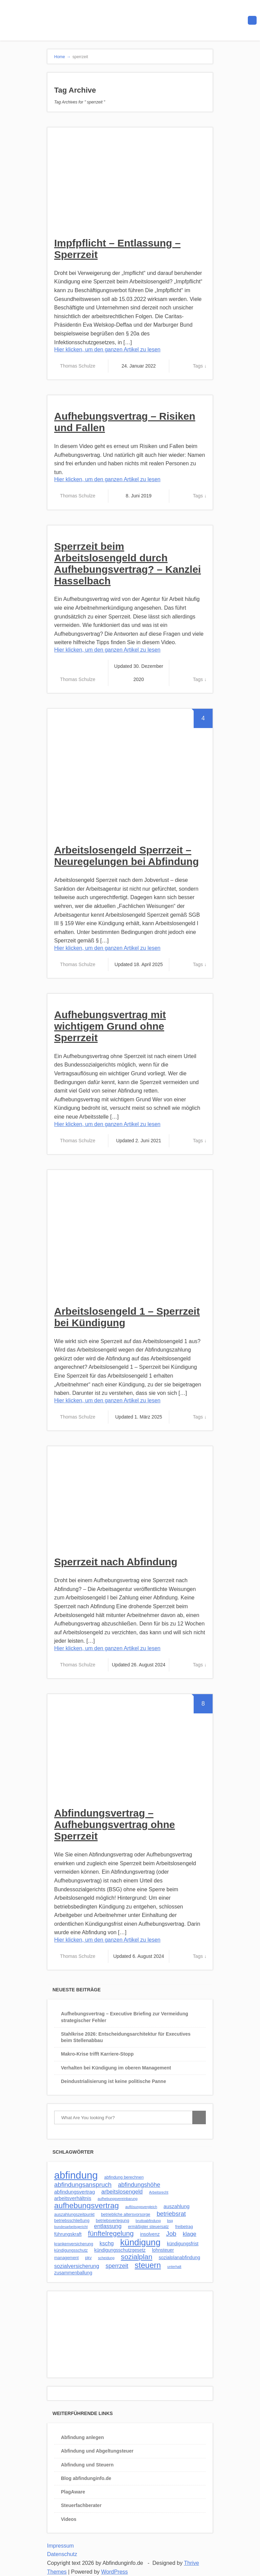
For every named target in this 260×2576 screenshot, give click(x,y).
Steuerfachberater (81, 2505)
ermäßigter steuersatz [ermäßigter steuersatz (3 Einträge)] (148, 2226)
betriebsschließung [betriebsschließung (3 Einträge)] (71, 2220)
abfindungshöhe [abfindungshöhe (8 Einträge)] (139, 2184)
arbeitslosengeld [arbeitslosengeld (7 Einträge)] (122, 2191)
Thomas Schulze (77, 366)
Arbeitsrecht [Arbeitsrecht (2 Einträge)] (158, 2192)
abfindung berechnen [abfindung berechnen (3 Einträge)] (124, 2177)
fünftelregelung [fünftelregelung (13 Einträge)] (111, 2233)
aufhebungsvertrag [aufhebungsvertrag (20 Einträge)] (86, 2205)
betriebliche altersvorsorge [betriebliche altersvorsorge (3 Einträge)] (125, 2214)
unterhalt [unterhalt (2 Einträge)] (174, 2267)
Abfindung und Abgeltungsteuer (97, 2451)
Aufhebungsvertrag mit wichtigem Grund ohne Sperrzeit (110, 1026)
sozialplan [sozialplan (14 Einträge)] (136, 2257)
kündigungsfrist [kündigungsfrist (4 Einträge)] (182, 2243)
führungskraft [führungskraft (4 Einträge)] (68, 2234)
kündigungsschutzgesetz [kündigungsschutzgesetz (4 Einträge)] (120, 2250)
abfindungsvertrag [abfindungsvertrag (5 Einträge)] (74, 2192)
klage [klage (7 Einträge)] (189, 2234)
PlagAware (73, 2492)
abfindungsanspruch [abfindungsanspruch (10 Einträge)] (83, 2184)
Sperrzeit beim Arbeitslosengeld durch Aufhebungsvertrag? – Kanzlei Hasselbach (127, 563)
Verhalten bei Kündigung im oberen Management (116, 2067)
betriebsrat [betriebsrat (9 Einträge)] (171, 2213)
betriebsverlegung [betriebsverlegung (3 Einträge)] (112, 2220)
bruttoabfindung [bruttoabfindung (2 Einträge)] (148, 2221)
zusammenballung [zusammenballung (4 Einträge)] (73, 2272)
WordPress (114, 2572)
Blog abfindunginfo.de (86, 2478)
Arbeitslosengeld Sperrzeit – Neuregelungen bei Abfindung (126, 855)
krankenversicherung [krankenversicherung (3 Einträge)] (73, 2244)
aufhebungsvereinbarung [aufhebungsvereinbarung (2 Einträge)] (117, 2199)
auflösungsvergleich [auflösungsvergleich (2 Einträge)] (141, 2207)
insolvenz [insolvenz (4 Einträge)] (150, 2234)
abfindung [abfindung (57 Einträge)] (76, 2175)
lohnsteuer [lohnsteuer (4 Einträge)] (163, 2250)
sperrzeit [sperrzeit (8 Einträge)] (117, 2266)
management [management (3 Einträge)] (66, 2257)
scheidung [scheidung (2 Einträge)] (106, 2258)
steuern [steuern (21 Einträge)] (148, 2265)
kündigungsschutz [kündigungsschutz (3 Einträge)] (71, 2250)
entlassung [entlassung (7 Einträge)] (108, 2226)
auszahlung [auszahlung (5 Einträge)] (177, 2206)
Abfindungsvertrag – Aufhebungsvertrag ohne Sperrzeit (114, 1824)
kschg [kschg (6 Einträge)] (107, 2243)
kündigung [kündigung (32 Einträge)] (140, 2242)
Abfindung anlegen (82, 2437)
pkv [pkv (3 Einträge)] (88, 2257)
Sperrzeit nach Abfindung (115, 1561)
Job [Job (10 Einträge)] (171, 2233)
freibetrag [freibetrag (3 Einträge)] (184, 2226)
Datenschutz (62, 2554)
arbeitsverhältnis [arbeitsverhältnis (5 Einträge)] (72, 2198)
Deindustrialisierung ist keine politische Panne (113, 2081)
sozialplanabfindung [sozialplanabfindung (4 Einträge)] (179, 2257)
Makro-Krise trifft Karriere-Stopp (97, 2054)
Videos (69, 2519)
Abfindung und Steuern (87, 2464)
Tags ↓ (200, 366)
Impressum (60, 2546)
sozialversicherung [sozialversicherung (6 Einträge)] (76, 2266)
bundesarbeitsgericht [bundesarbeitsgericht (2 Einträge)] (71, 2227)
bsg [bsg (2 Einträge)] (170, 2221)
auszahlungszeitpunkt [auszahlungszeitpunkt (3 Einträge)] (74, 2214)
